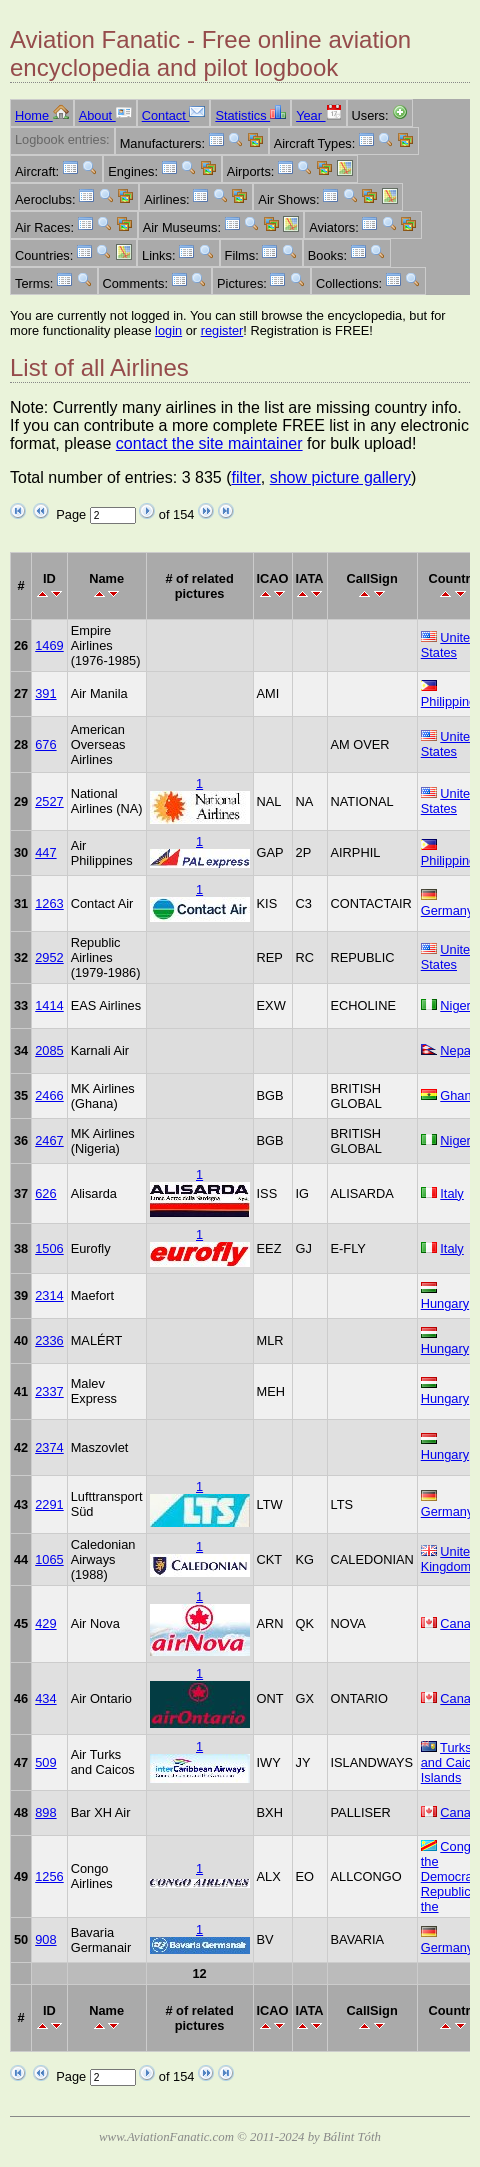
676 (45, 744)
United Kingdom (449, 1559)
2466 (49, 1095)
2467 (49, 1140)
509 (45, 1762)
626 (45, 1193)
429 (45, 1623)
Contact (174, 115)
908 (45, 1939)
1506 (49, 1248)
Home (42, 115)
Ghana (459, 1095)
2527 (49, 801)
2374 (49, 1447)
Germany (447, 910)
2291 (49, 1504)
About (105, 115)
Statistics (250, 115)
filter (245, 477)
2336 (49, 1340)
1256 (49, 1876)
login (168, 330)
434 (45, 1698)
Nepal (456, 1050)
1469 (49, 645)
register (222, 330)
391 (45, 693)
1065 (49, 1559)
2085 (49, 1050)
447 (45, 852)
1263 (49, 903)
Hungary (445, 1303)
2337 (49, 1391)
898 (45, 1812)
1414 (49, 1005)
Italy (451, 1193)
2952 (49, 957)
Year (318, 115)
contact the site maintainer (209, 443)
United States (449, 645)
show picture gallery (340, 477)
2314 (49, 1295)
